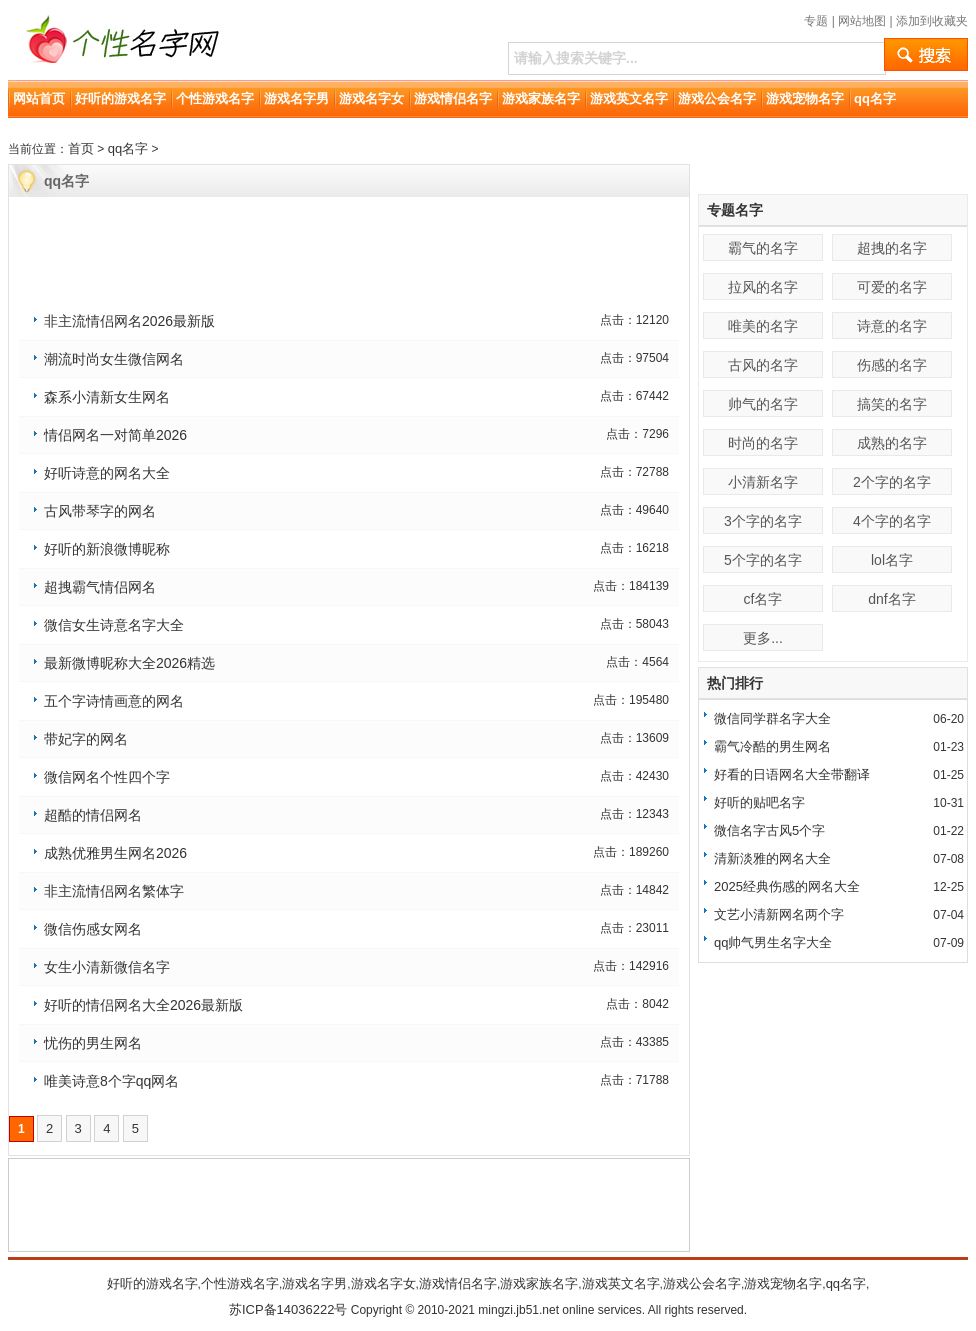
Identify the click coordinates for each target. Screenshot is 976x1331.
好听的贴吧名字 (759, 802)
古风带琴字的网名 (100, 511)
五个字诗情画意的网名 (114, 701)
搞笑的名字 (892, 404)
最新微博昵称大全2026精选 (129, 663)
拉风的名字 (763, 287)
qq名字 (875, 98)
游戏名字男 (296, 98)
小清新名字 (763, 482)
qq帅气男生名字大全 (773, 942)
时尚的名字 (763, 443)
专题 (816, 21)
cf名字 (763, 599)
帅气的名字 (763, 404)
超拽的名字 (892, 248)
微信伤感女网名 (93, 929)
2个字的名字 (892, 482)
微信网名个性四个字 (107, 777)
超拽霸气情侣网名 (100, 587)
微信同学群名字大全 (772, 718)
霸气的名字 (763, 248)
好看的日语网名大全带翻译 (792, 774)
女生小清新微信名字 (107, 967)
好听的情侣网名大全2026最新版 (143, 1005)
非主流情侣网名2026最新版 (129, 321)
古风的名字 (763, 365)
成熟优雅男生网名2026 (115, 853)
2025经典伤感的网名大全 (787, 886)
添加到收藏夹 (932, 21)
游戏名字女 (371, 98)
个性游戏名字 (215, 98)
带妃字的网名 (86, 739)
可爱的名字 (892, 287)
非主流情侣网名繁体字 (114, 891)
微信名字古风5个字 (769, 830)
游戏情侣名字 (453, 98)
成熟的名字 (892, 443)
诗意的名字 (892, 326)
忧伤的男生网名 (93, 1043)
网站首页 (39, 98)
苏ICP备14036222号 (288, 1309)
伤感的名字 (892, 365)
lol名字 (892, 560)
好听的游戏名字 (120, 98)
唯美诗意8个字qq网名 (111, 1081)
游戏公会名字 (717, 98)
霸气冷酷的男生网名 (772, 746)
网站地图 (862, 21)
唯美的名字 (763, 326)
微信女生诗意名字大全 (114, 625)
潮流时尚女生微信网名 (114, 359)
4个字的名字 (892, 521)
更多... (763, 638)
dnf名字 (891, 599)
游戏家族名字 (541, 98)
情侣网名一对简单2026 (115, 435)
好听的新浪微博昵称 (107, 549)
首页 (81, 148)
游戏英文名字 (629, 98)
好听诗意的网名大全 (107, 473)
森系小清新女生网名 (107, 397)
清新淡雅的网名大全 (772, 858)
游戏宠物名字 (805, 98)
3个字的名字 (763, 521)
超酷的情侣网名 (93, 815)
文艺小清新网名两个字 (779, 914)
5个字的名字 (763, 560)
